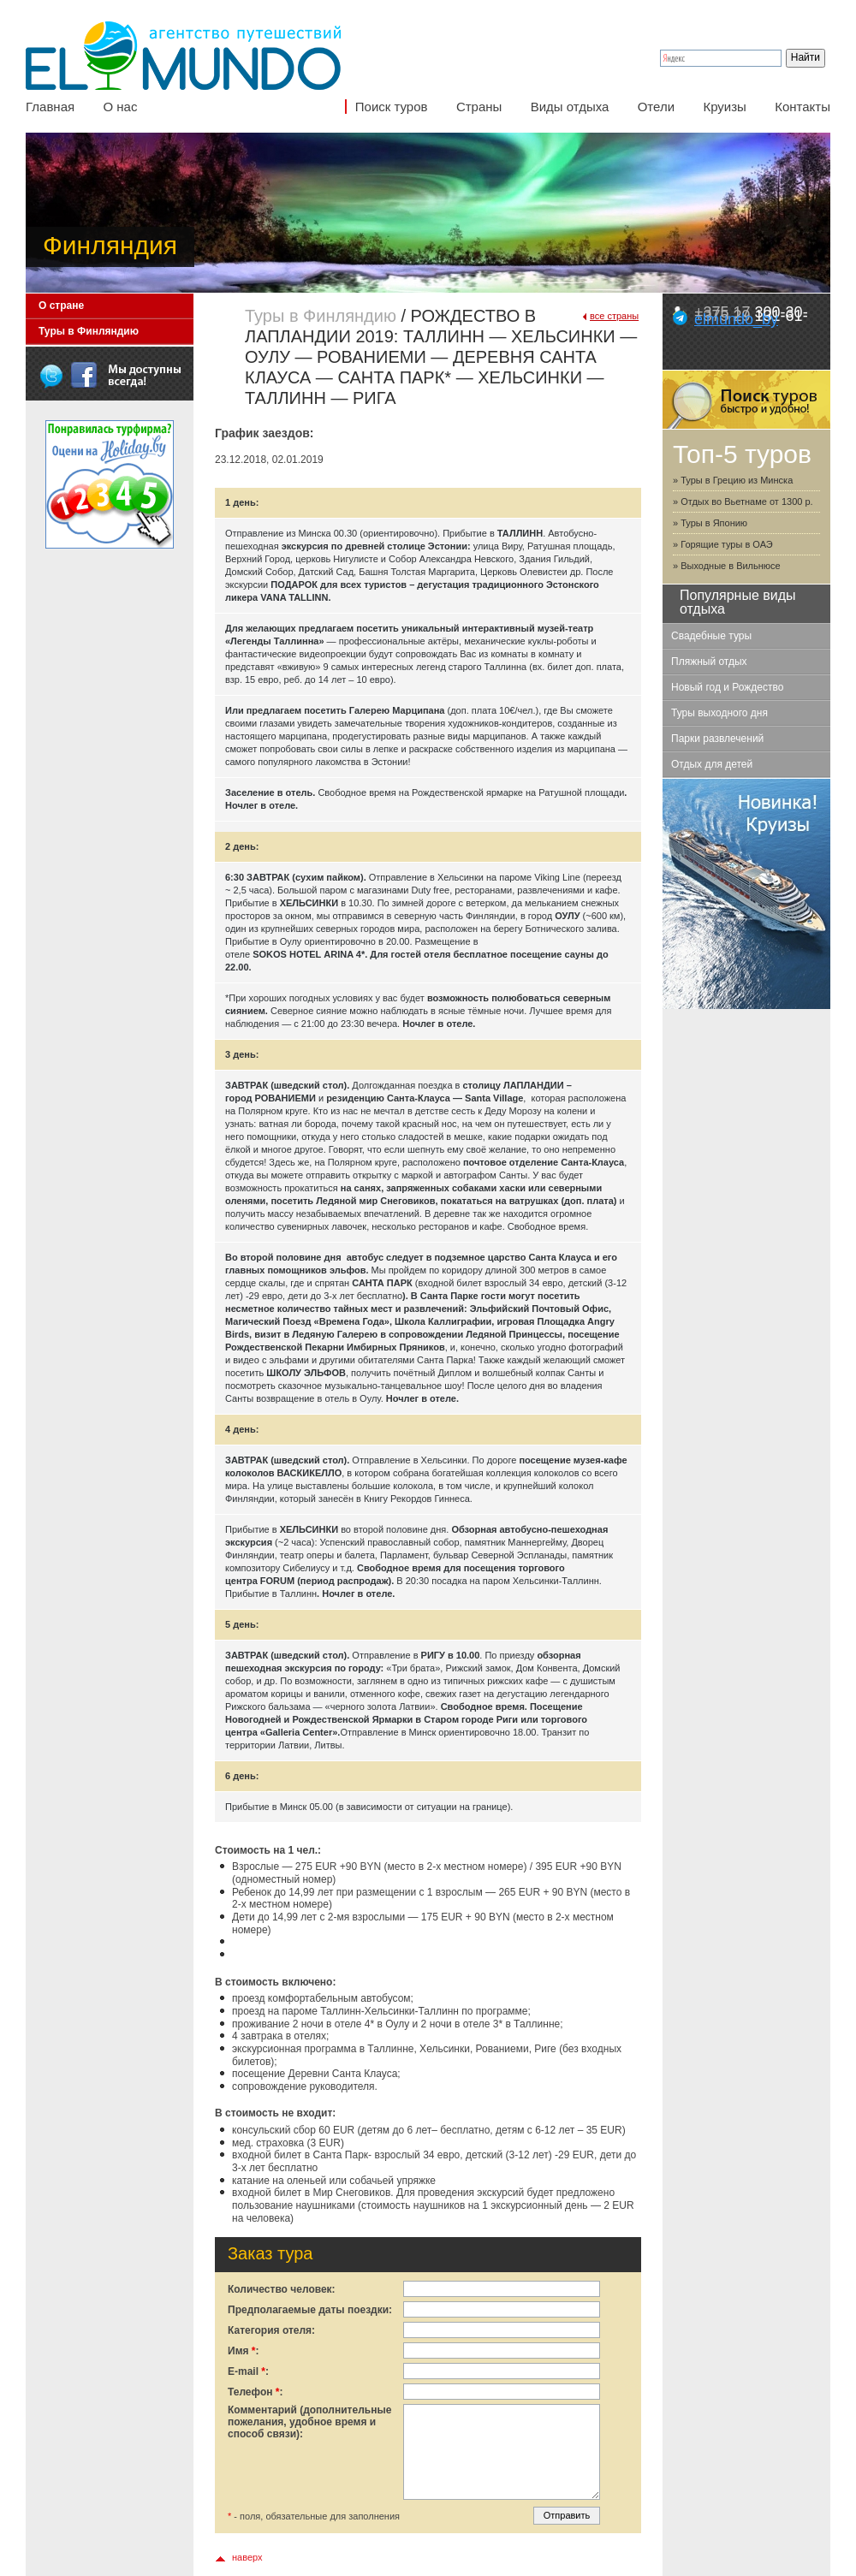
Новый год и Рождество (727, 687)
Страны (479, 106)
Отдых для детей (711, 764)
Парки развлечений (717, 739)
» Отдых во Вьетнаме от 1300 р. (743, 501)
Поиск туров (391, 106)
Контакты (802, 106)
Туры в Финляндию (89, 331)
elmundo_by (736, 319)
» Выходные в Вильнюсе (727, 566)
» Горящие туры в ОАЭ (723, 544)
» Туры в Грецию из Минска (733, 480)
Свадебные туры (711, 636)
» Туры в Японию (710, 523)
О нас (120, 106)
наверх (247, 2557)
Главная (50, 106)
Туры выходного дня (719, 713)
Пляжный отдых (709, 662)
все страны (614, 316)
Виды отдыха (570, 106)
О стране (61, 306)
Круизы (724, 106)
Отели (656, 106)
